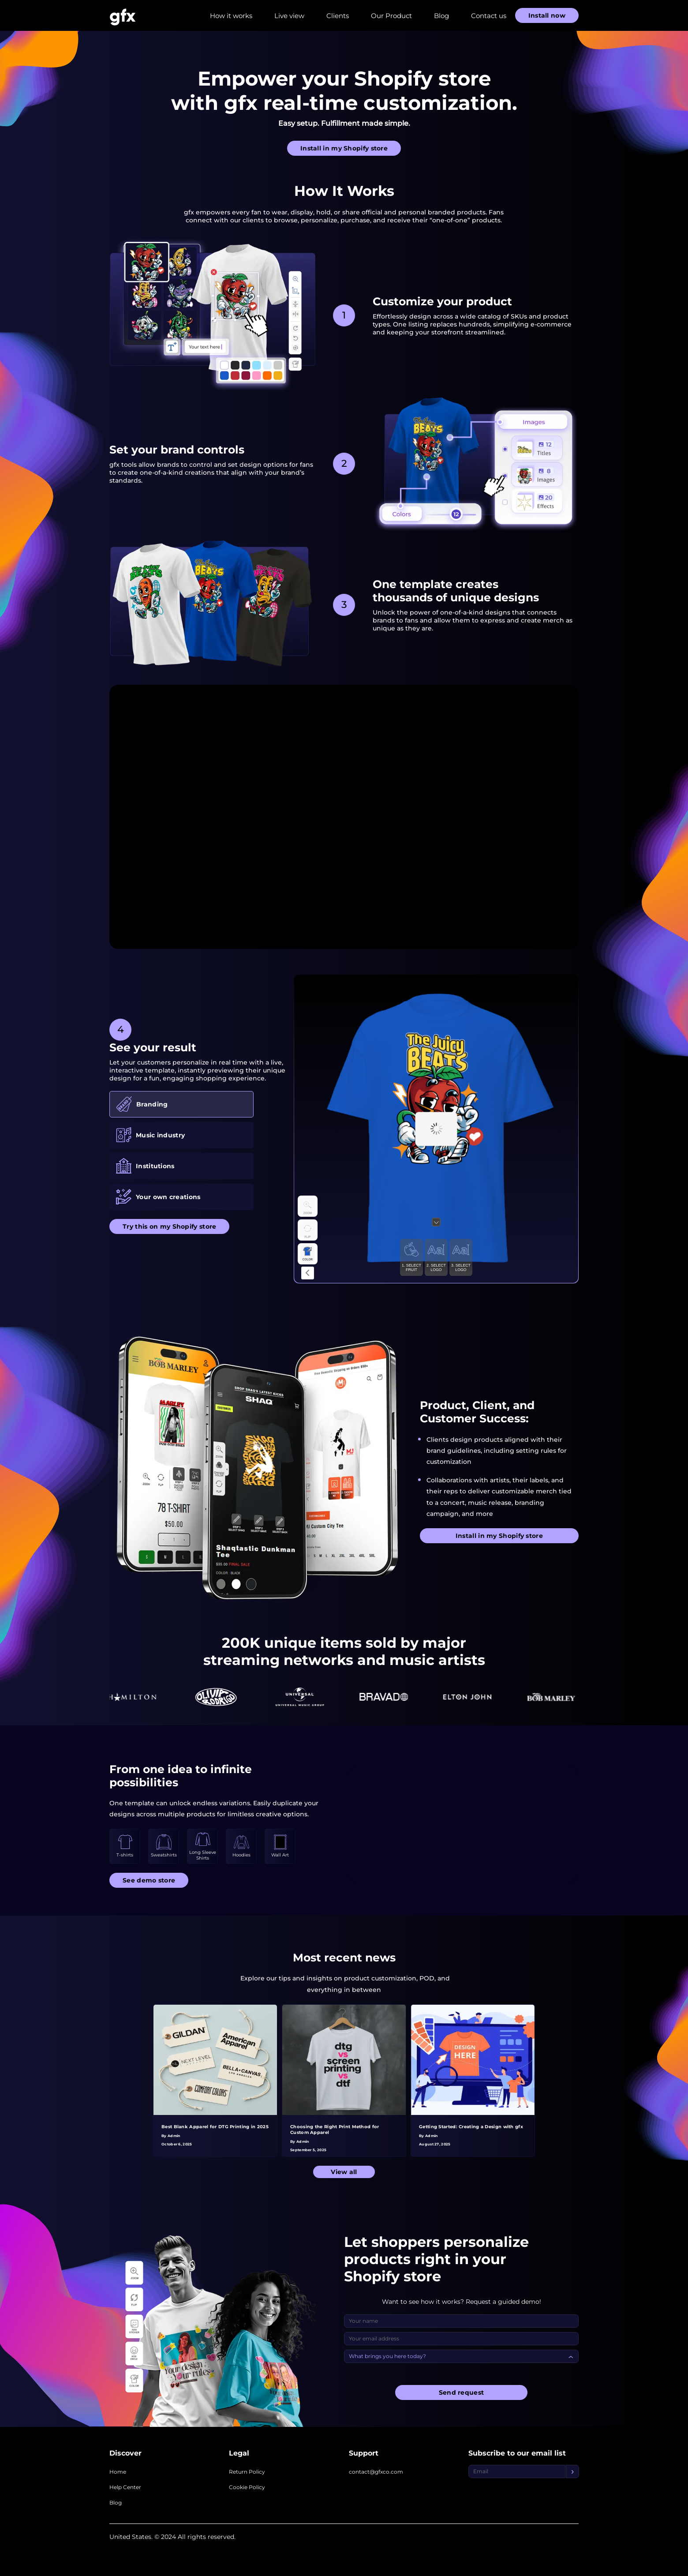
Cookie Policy (247, 2487)
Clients (337, 15)
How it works (231, 15)
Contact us (488, 15)
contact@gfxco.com (376, 2471)
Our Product (391, 15)
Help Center (125, 2487)
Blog (441, 15)
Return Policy (247, 2471)
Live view (289, 15)
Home (117, 2471)
